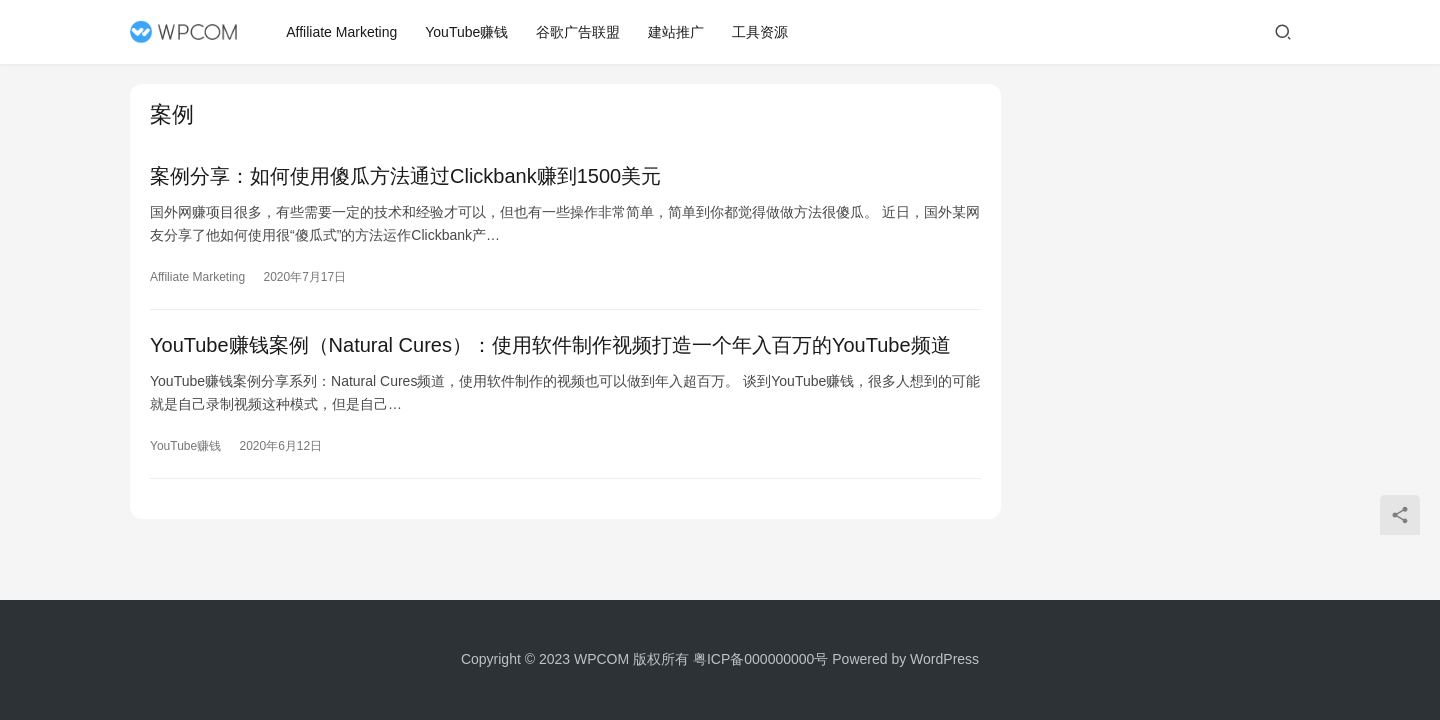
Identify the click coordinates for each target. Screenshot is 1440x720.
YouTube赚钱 (467, 32)
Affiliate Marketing (342, 32)
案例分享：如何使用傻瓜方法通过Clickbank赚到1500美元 (405, 176)
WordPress (944, 659)
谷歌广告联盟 (579, 32)
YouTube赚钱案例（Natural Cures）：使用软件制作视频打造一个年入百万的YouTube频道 (550, 345)
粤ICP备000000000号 (760, 659)
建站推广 (677, 32)
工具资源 (761, 32)
